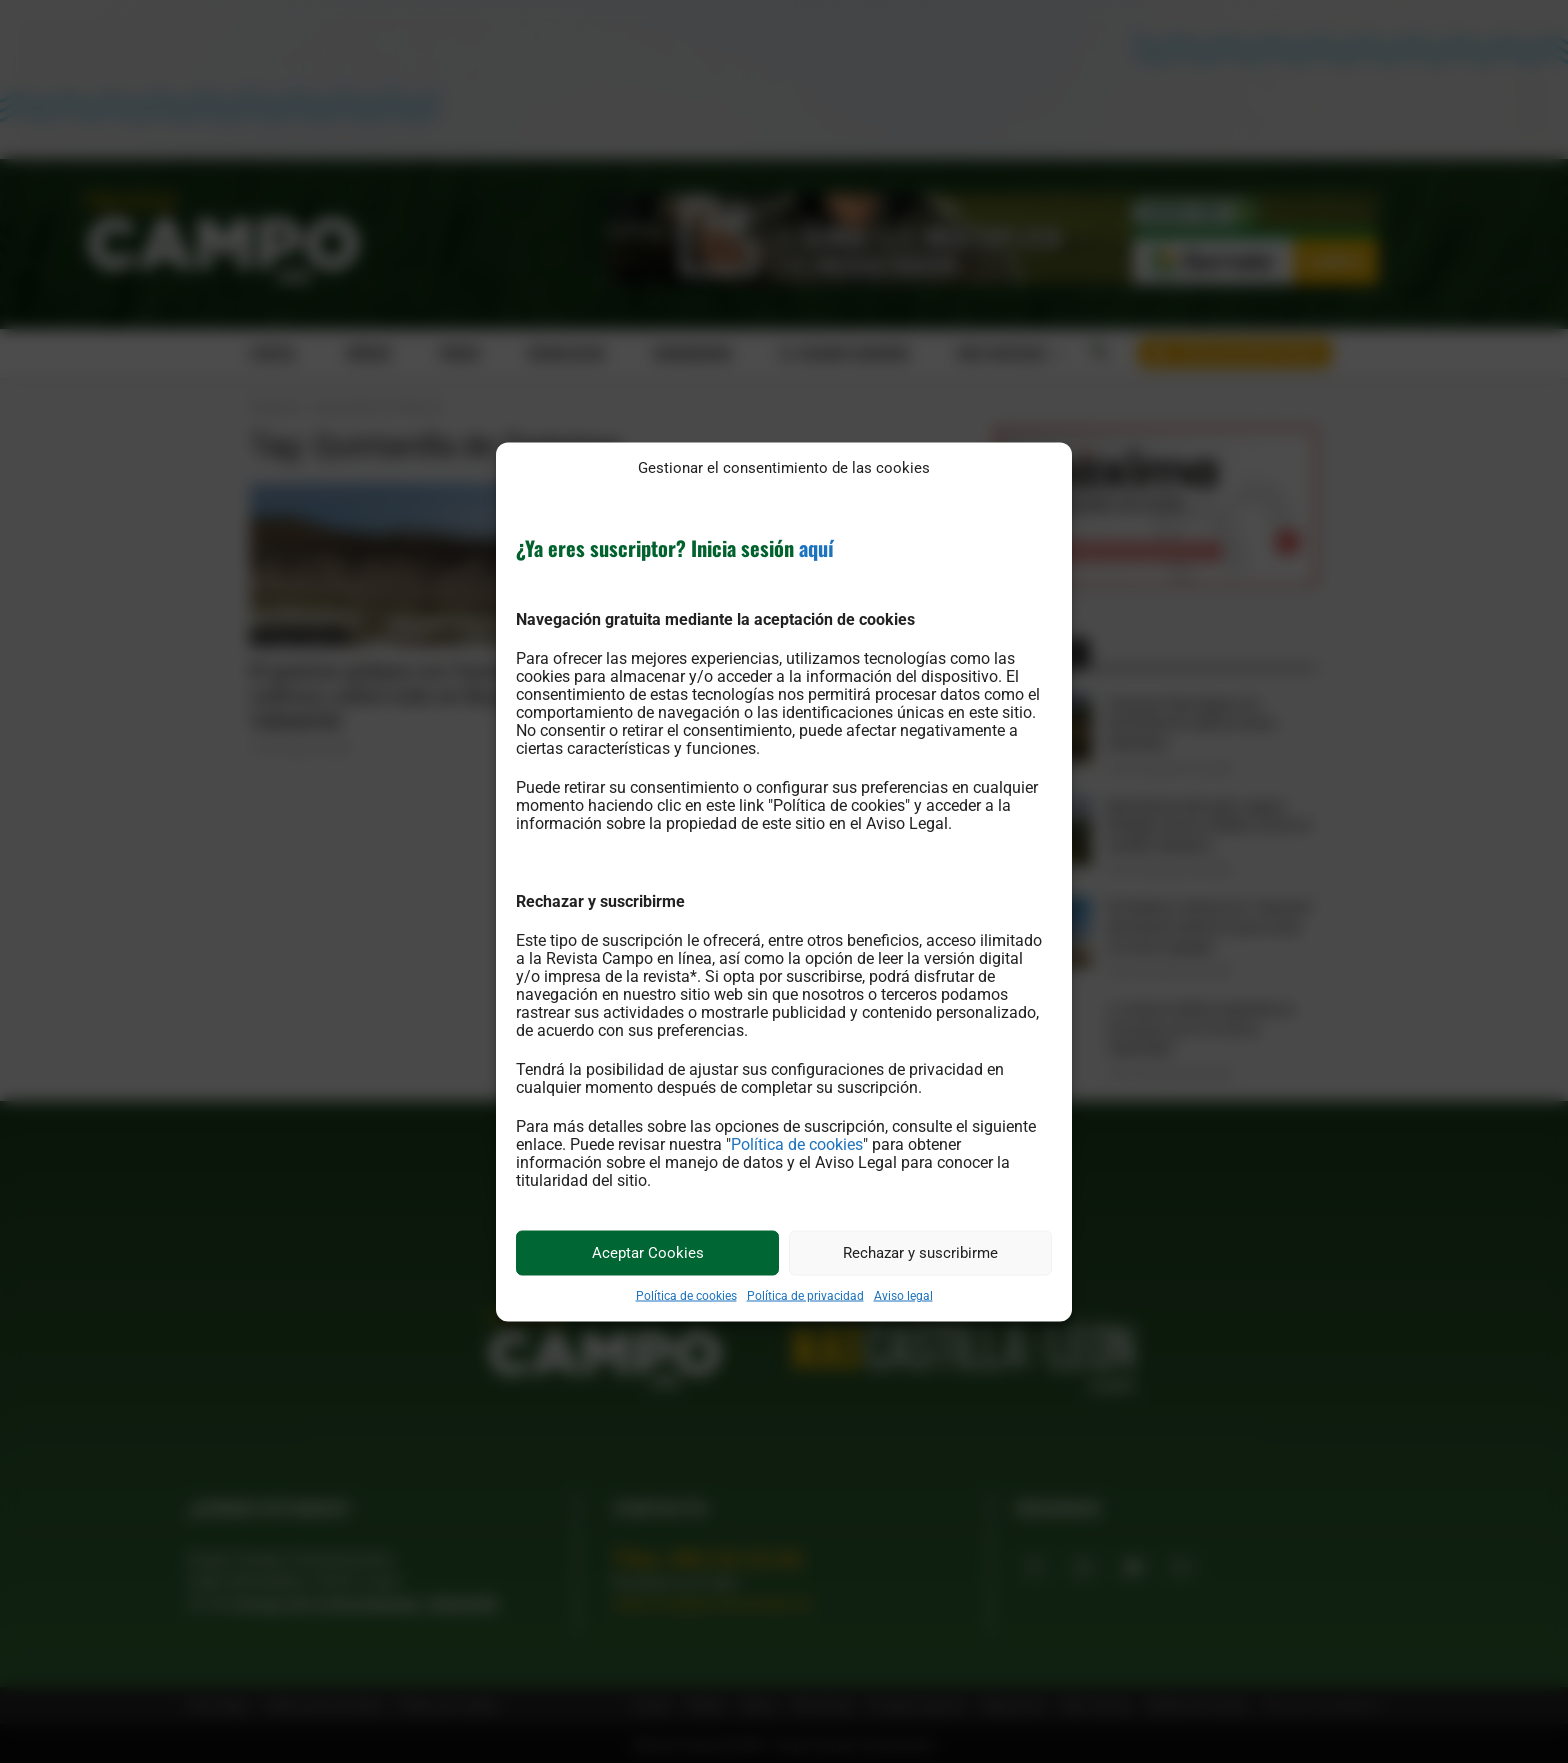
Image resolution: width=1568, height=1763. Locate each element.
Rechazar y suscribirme (920, 1253)
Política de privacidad (805, 1295)
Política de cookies (797, 1143)
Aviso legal (903, 1295)
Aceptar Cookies (648, 1253)
